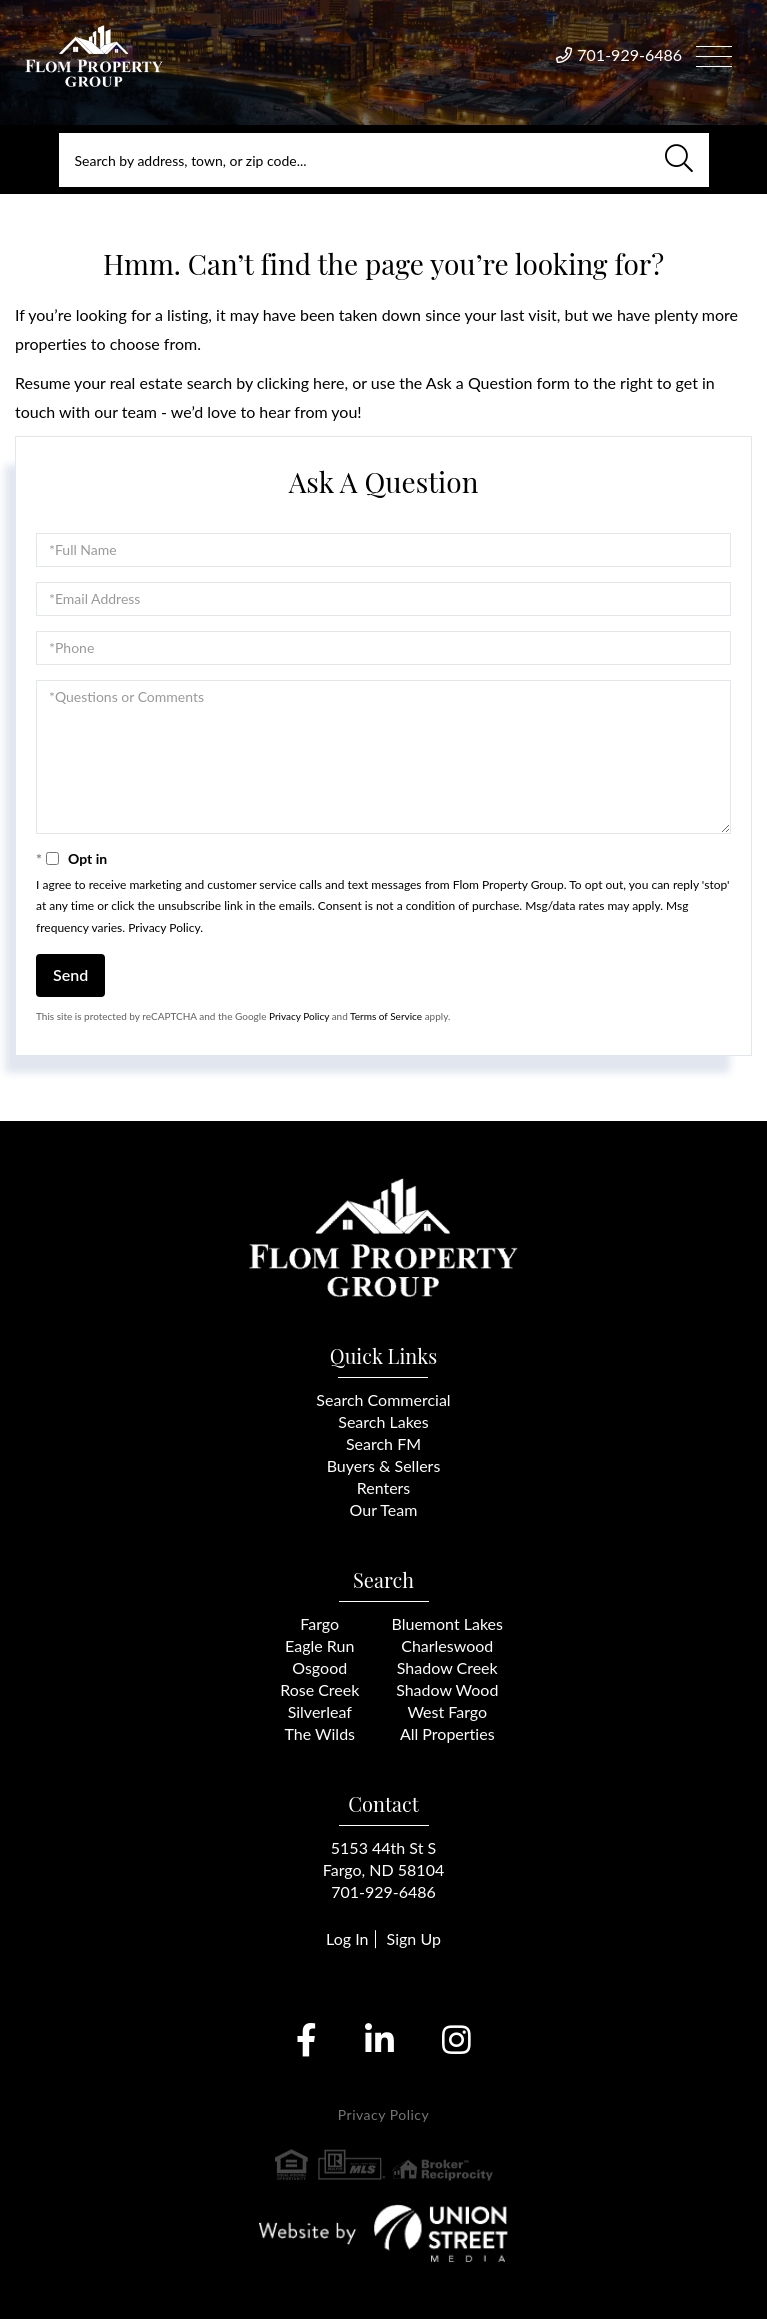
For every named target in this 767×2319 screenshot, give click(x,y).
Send (70, 974)
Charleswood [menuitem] (447, 1645)
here (328, 382)
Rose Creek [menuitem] (319, 1689)
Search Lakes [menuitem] (383, 1421)
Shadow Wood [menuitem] (447, 1689)
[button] (679, 160)
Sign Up (414, 1938)
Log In (347, 1938)
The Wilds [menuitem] (319, 1733)
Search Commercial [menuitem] (383, 1399)
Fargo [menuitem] (319, 1623)
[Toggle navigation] (714, 53)
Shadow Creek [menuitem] (447, 1667)
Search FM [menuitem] (383, 1443)
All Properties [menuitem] (447, 1733)
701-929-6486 (629, 54)
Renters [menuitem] (384, 1487)
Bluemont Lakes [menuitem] (447, 1623)
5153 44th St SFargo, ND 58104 (383, 1858)
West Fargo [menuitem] (447, 1711)
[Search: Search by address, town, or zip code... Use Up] (384, 160)
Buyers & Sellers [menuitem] (384, 1465)
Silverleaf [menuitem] (320, 1711)
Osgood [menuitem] (319, 1667)
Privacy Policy (164, 927)
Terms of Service (386, 1016)
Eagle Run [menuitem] (319, 1645)
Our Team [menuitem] (384, 1509)
